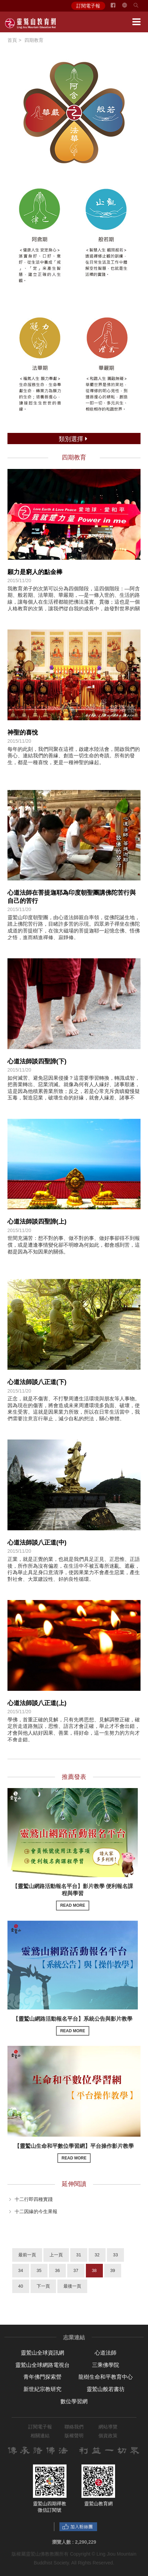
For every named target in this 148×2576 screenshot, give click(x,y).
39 (112, 2270)
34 (20, 2270)
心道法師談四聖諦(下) (37, 1061)
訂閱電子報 (88, 6)
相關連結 (40, 2435)
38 (94, 2270)
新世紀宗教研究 (42, 2389)
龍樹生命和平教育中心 (105, 2377)
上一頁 (56, 2254)
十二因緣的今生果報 (36, 2211)
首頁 (12, 40)
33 (115, 2254)
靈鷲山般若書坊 (106, 2389)
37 (75, 2270)
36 (57, 2270)
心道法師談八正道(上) (37, 1703)
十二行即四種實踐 (34, 2199)
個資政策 (107, 2435)
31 (78, 2254)
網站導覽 (107, 2426)
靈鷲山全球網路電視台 (42, 2365)
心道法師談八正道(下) (37, 1382)
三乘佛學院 (105, 2365)
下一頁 (43, 2286)
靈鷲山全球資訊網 (42, 2353)
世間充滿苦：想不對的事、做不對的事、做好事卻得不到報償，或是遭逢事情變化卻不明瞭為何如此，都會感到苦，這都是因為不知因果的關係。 (73, 1244)
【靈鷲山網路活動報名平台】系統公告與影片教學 (72, 2026)
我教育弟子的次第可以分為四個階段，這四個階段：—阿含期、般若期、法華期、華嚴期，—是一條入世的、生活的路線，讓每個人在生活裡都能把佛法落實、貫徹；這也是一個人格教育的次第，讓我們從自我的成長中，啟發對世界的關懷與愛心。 (73, 602)
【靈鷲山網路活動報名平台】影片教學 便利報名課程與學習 (72, 1896)
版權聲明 (74, 2435)
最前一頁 (27, 2254)
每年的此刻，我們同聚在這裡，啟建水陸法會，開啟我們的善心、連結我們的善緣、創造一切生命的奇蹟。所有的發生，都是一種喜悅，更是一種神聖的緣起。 (73, 755)
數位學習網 (74, 2401)
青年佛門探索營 (42, 2377)
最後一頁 (72, 2286)
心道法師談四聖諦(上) (37, 1221)
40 (20, 2286)
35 (39, 2270)
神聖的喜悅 (22, 732)
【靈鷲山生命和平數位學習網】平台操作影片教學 (74, 2153)
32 (97, 2254)
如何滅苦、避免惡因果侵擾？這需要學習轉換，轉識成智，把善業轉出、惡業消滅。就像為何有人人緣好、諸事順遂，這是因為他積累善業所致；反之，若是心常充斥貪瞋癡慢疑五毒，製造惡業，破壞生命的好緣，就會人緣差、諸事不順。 (73, 1091)
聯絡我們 (74, 2426)
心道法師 (105, 2353)
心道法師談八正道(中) (37, 1542)
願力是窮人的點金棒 (34, 572)
